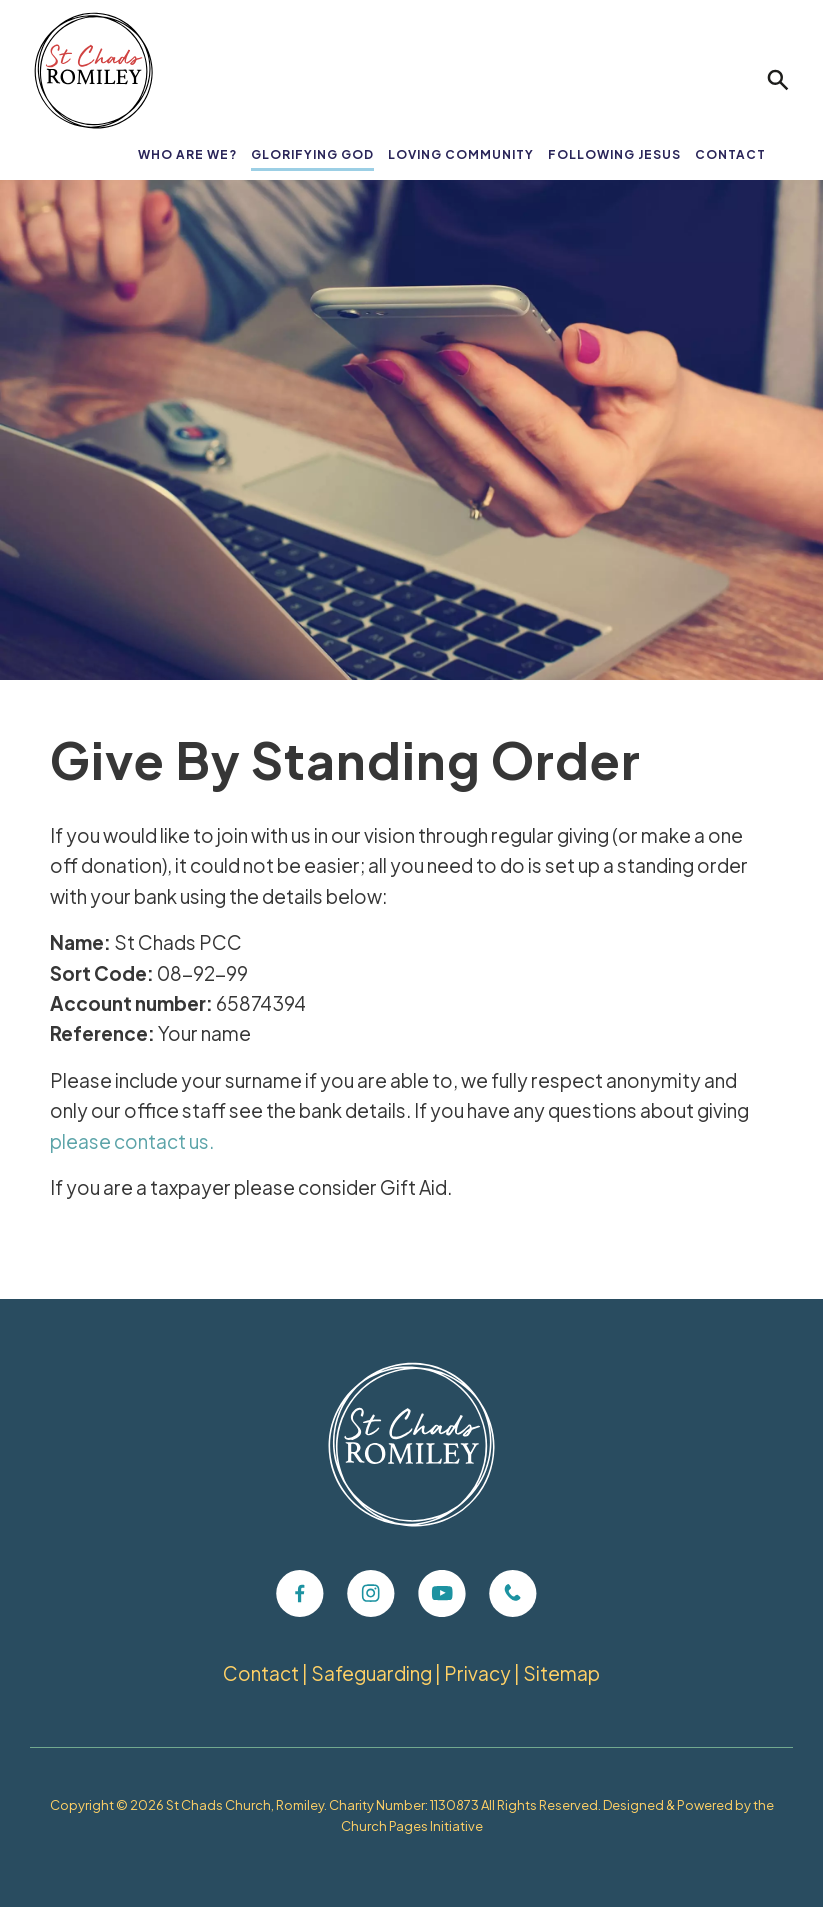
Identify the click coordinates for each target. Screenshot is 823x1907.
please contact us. (132, 1141)
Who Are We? (187, 154)
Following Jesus (614, 154)
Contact (730, 154)
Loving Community (461, 154)
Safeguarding (371, 1673)
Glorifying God (312, 154)
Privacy (477, 1673)
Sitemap (561, 1673)
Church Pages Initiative (412, 1826)
